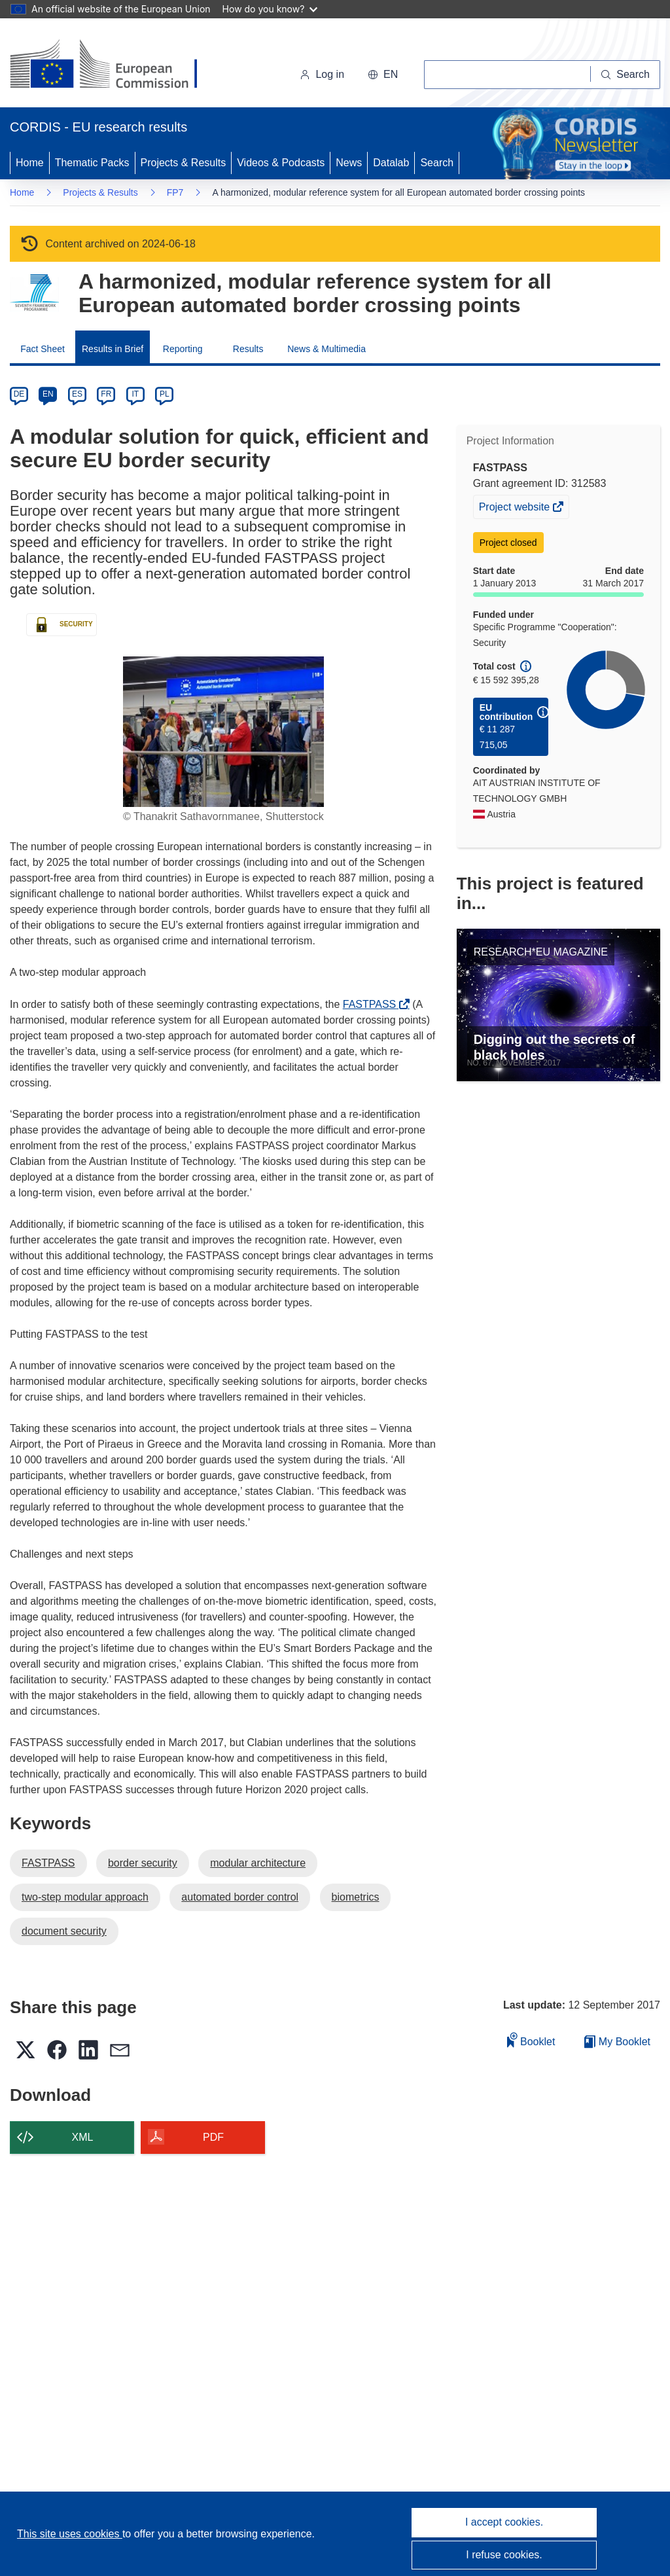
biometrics (355, 1897)
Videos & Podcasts (281, 162)
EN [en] (48, 394)
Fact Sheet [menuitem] (42, 349)
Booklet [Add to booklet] (531, 2039)
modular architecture (258, 1863)
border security (142, 1863)
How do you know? (270, 8)
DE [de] (19, 394)
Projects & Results (183, 162)
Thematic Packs (92, 162)
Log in (322, 74)
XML (83, 2137)
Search (436, 162)
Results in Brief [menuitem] (112, 349)
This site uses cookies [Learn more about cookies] (69, 2533)
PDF (213, 2137)
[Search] (625, 74)
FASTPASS (373, 1004)
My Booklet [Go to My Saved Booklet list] (617, 2041)
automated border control (239, 1897)
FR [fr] (106, 394)
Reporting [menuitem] (183, 349)
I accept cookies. (504, 2522)
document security (64, 1931)
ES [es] (77, 394)
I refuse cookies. (504, 2554)
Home (30, 162)
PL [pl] (164, 394)
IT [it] (135, 394)
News (349, 162)
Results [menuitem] (248, 349)
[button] (382, 74)
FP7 (175, 192)
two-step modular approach (85, 1897)
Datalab (391, 162)
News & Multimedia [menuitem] (326, 349)
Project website (515, 508)
